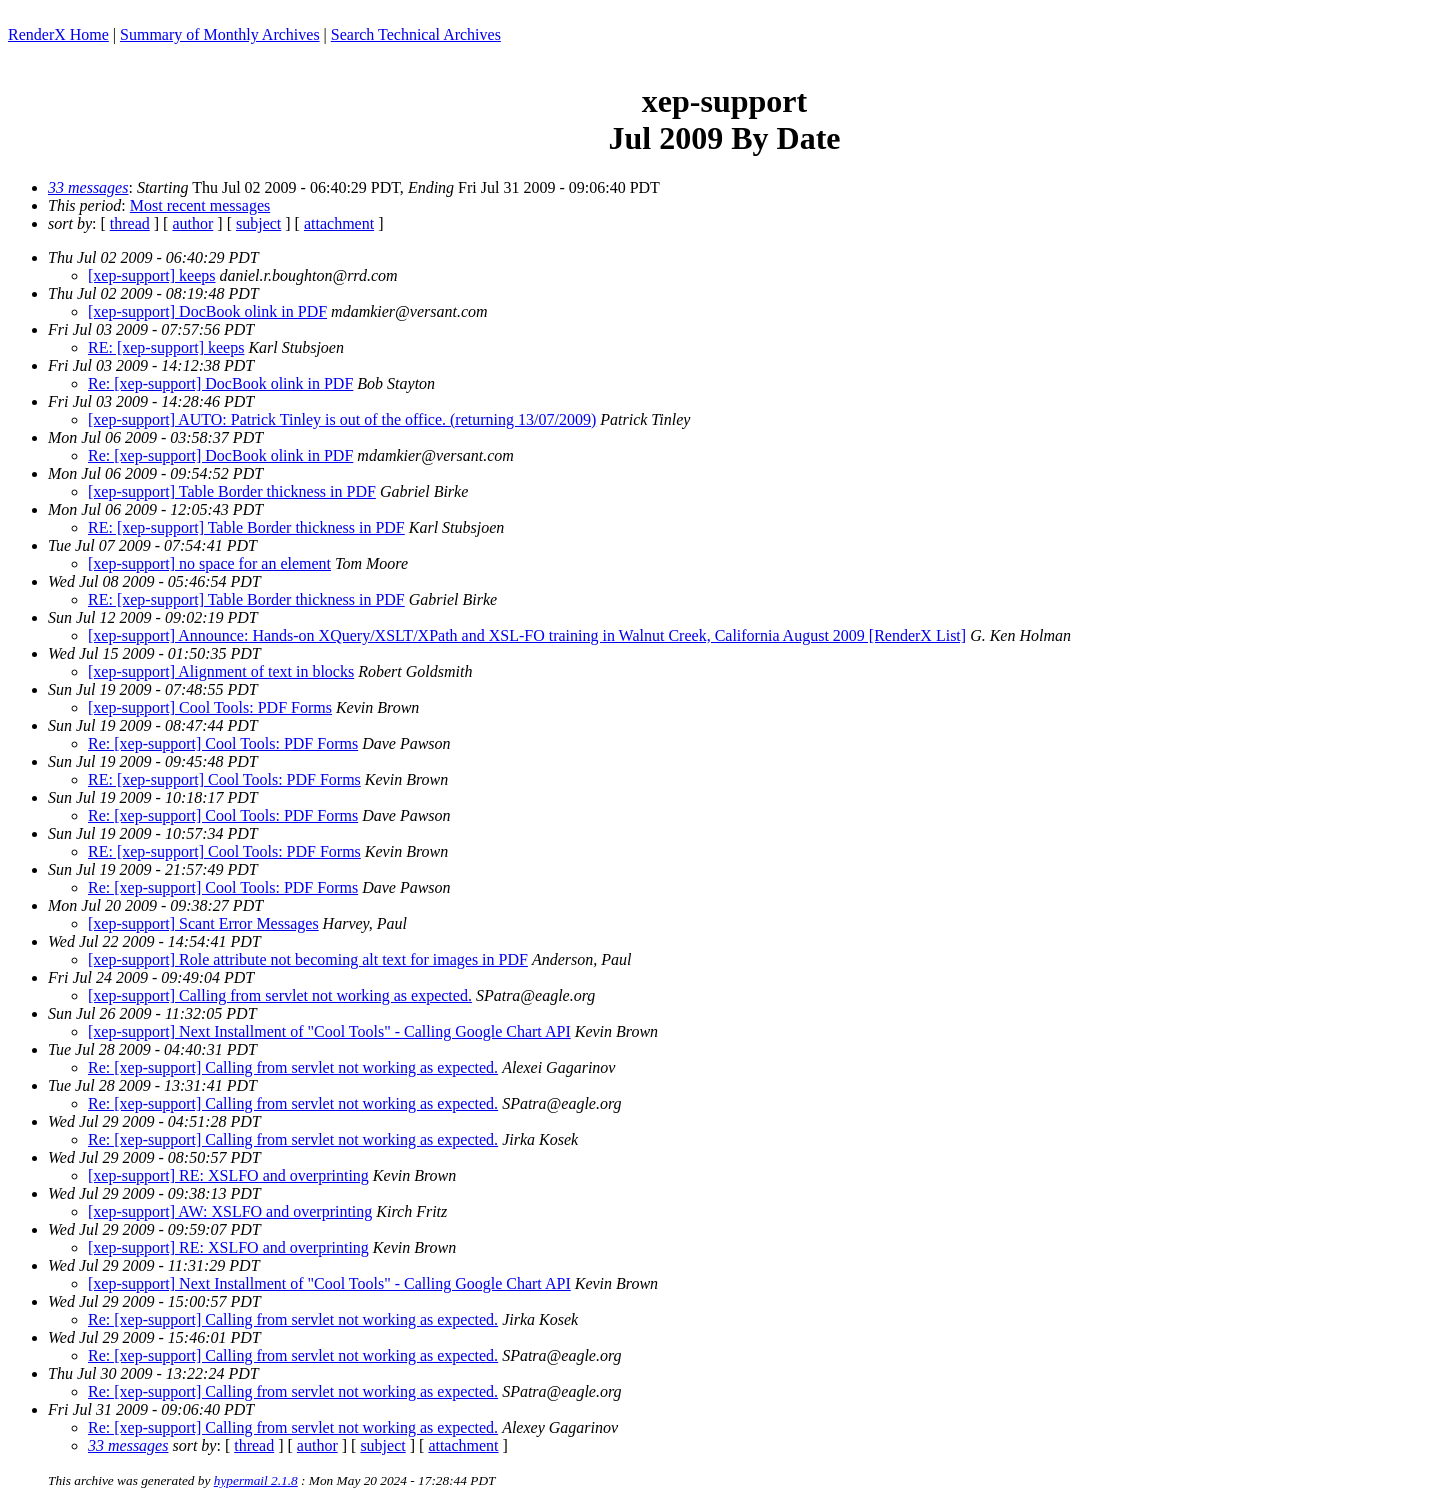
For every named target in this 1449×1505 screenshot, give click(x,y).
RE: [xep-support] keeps (166, 347)
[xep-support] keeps (152, 275)
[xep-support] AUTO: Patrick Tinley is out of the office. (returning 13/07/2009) (342, 419)
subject (258, 223)
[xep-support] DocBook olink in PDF (207, 311)
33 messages (88, 187)
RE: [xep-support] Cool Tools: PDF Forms (224, 779)
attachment (339, 223)
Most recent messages (200, 205)
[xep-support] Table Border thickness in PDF (232, 491)
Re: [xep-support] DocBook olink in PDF (220, 383)
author (192, 223)
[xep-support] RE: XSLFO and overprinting (228, 1175)
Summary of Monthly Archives (220, 34)
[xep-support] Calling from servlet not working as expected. (280, 995)
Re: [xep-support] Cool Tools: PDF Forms (223, 743)
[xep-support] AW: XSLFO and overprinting (230, 1211)
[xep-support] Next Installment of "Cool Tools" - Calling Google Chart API (329, 1031)
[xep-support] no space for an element (209, 563)
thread (130, 223)
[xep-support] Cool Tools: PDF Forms (210, 707)
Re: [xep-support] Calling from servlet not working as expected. (293, 1067)
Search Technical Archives (416, 34)
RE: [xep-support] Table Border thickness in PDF (246, 527)
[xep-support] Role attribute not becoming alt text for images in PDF (308, 959)
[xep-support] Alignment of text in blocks (221, 671)
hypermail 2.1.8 (256, 1480)
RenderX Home (58, 34)
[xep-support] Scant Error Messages (203, 923)
